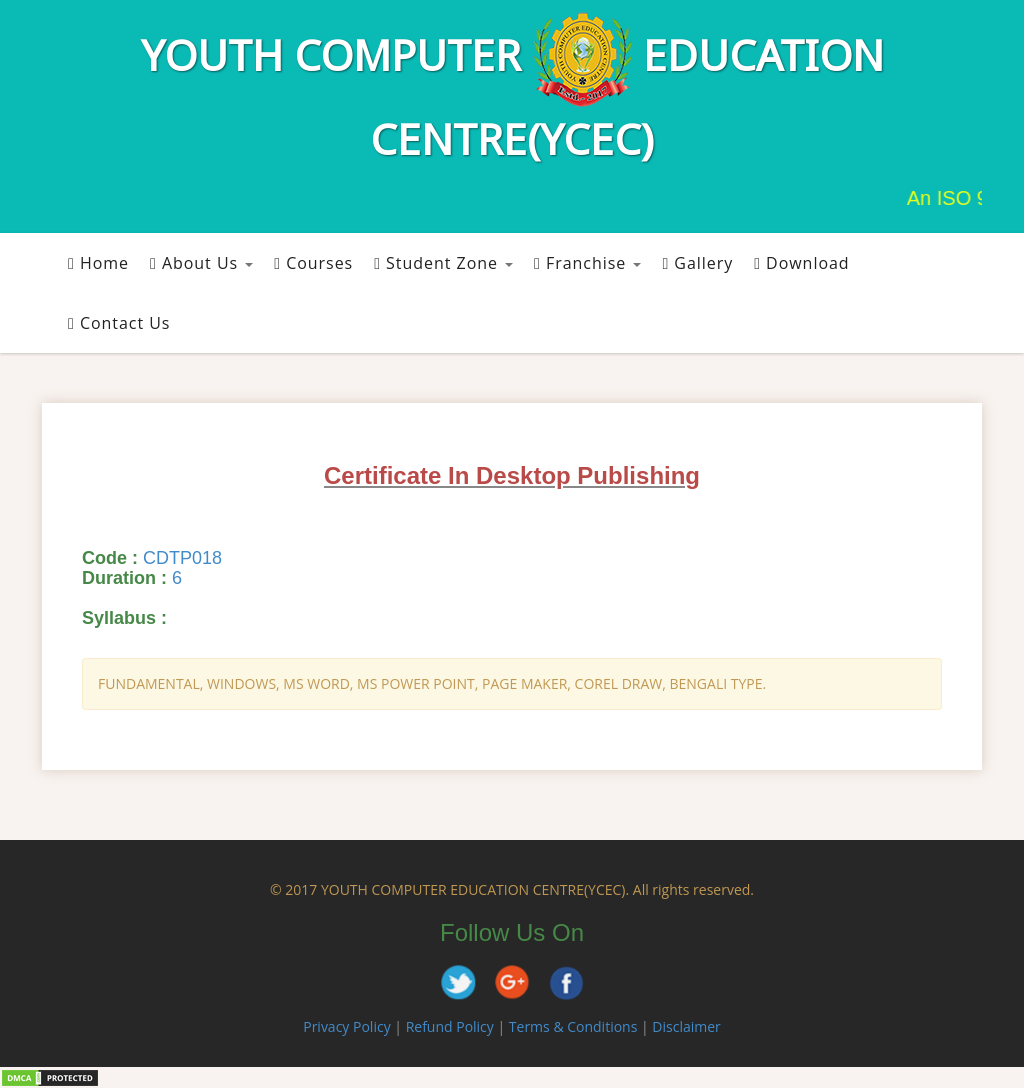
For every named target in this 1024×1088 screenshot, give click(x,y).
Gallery (697, 263)
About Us (201, 263)
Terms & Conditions (573, 1026)
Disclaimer (686, 1026)
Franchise (587, 263)
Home (98, 263)
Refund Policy (450, 1026)
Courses (313, 263)
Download (801, 263)
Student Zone (443, 263)
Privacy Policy (346, 1026)
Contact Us (119, 323)
